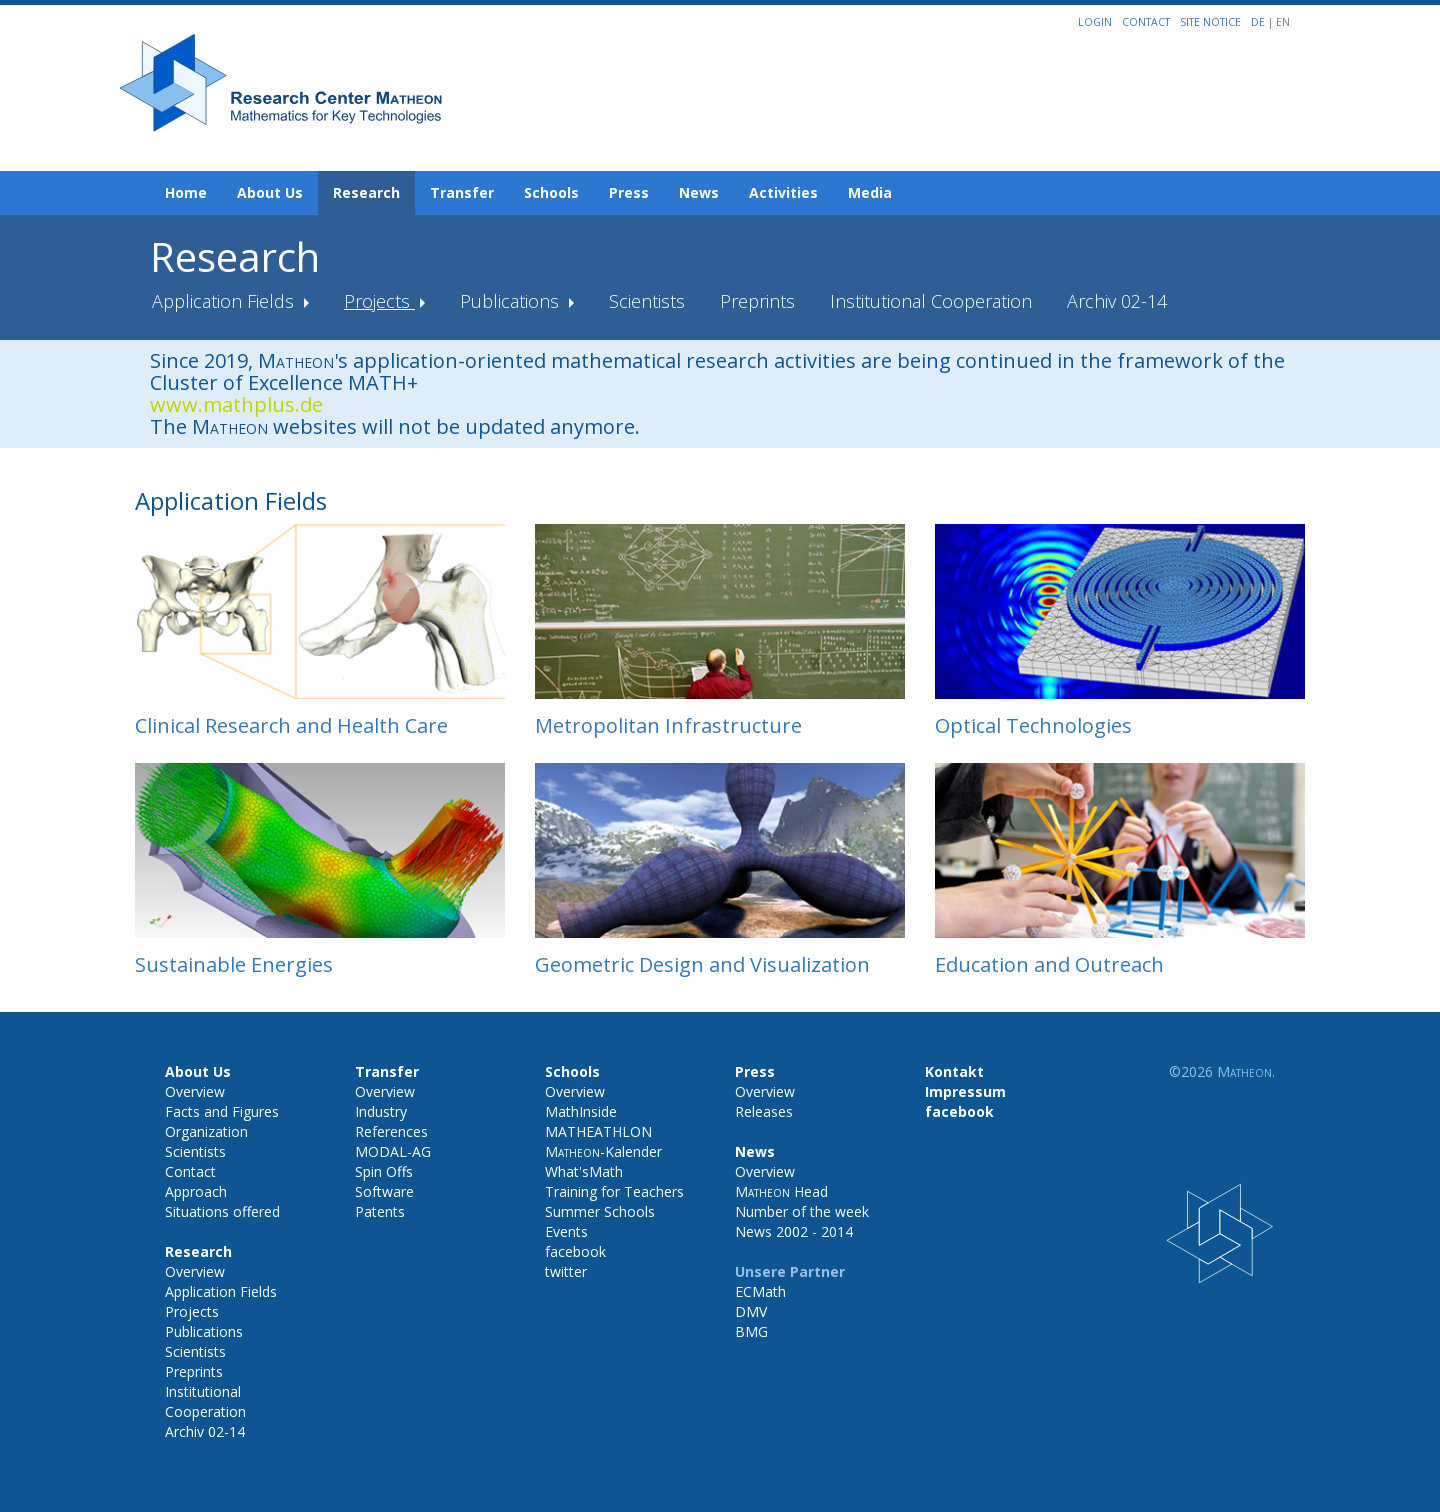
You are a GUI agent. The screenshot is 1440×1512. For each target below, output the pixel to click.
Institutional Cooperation (931, 301)
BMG (751, 1331)
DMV (751, 1311)
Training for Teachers (614, 1191)
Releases (764, 1111)
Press (629, 192)
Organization (206, 1131)
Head (781, 1191)
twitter (566, 1271)
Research (366, 192)
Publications (512, 301)
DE (1259, 22)
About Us (270, 192)
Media (870, 192)
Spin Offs (384, 1171)
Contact (1146, 22)
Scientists (647, 301)
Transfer (462, 192)
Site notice (1210, 22)
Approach (196, 1191)
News (699, 192)
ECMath (760, 1291)
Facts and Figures (222, 1111)
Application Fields (225, 301)
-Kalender (603, 1151)
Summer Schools (600, 1211)
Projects (379, 301)
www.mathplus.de (236, 404)
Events (566, 1231)
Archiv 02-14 (1117, 301)
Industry (381, 1111)
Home (186, 192)
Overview (195, 1091)
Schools (551, 192)
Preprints (757, 301)
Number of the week (802, 1211)
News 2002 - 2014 (794, 1231)
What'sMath (584, 1171)
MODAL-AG (393, 1151)
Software (384, 1191)
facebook (575, 1251)
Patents (380, 1211)
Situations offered (222, 1211)
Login (1095, 22)
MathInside (581, 1111)
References (391, 1131)
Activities (783, 192)
